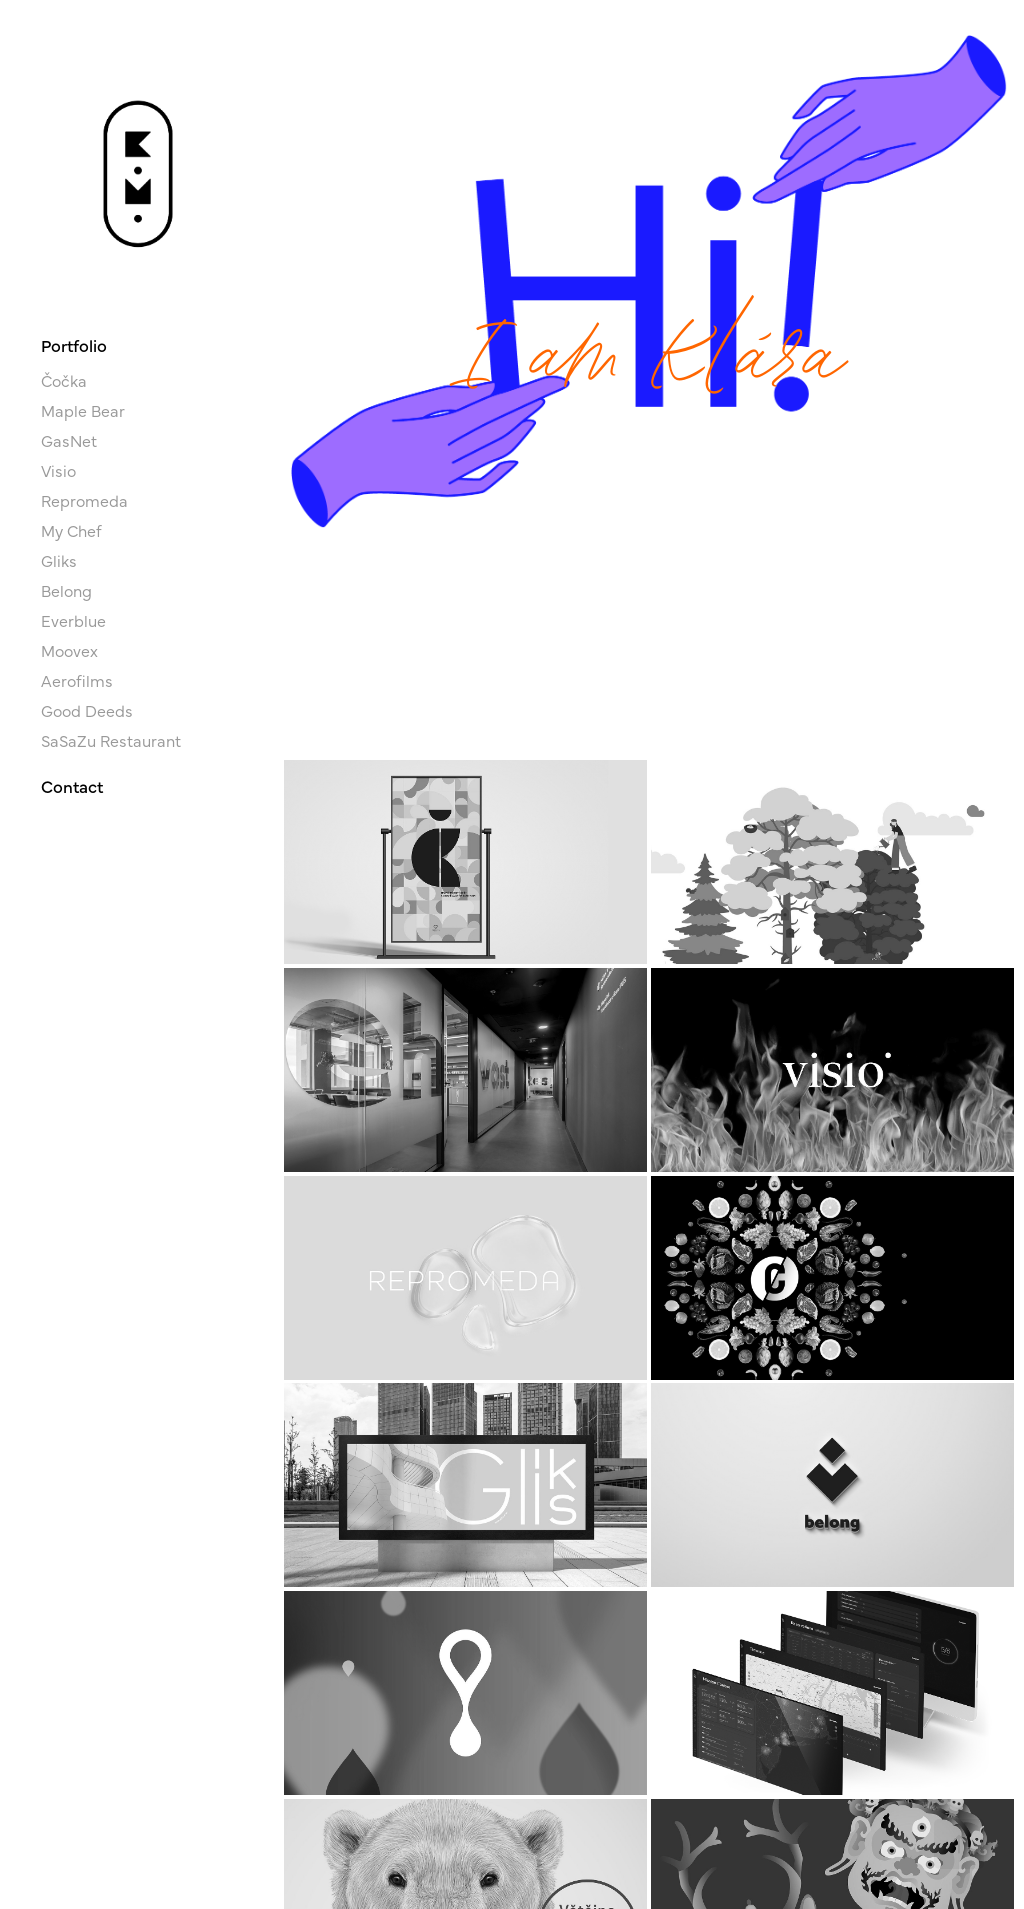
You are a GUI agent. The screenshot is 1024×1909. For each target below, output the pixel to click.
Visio (58, 470)
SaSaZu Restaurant (111, 740)
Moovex (69, 650)
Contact (72, 785)
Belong (66, 590)
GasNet (69, 440)
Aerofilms (77, 680)
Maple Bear (83, 410)
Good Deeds (87, 710)
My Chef (71, 530)
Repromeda (84, 500)
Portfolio (74, 344)
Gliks (59, 560)
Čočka (64, 380)
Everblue (73, 620)
